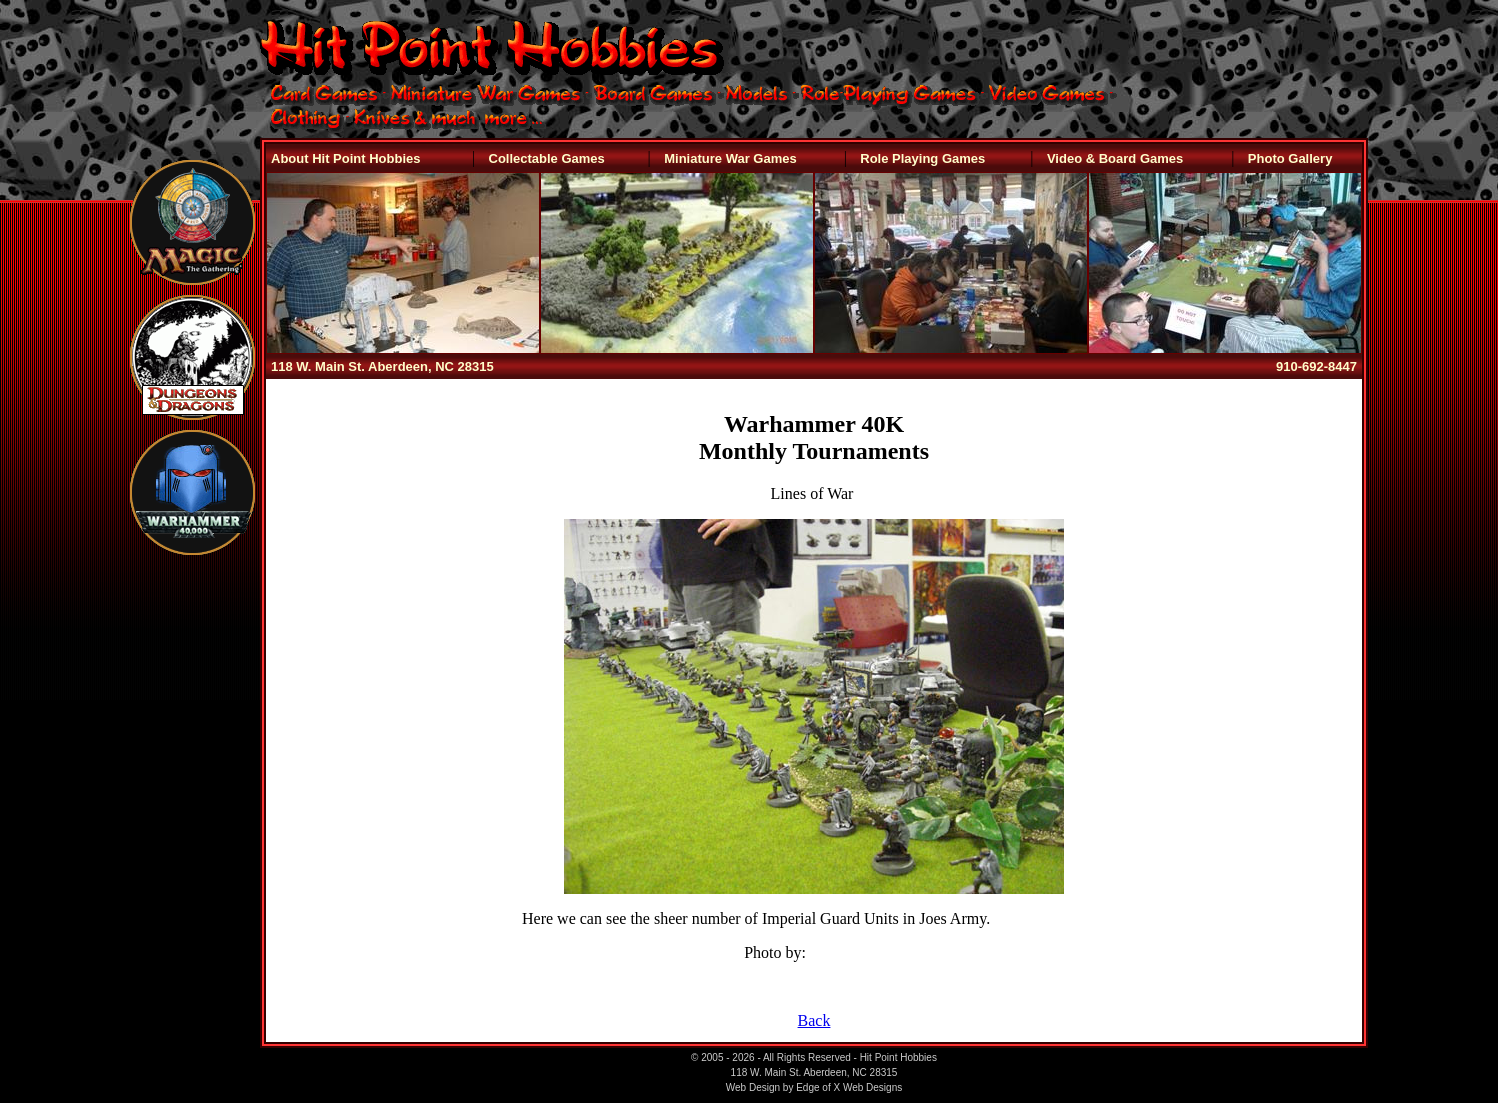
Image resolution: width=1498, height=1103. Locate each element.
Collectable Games (547, 158)
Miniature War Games (730, 158)
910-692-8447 (1316, 366)
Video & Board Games (1115, 158)
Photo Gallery (1290, 158)
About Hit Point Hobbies (345, 158)
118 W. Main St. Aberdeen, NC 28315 (382, 366)
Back (814, 1020)
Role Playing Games (922, 158)
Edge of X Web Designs (849, 1087)
